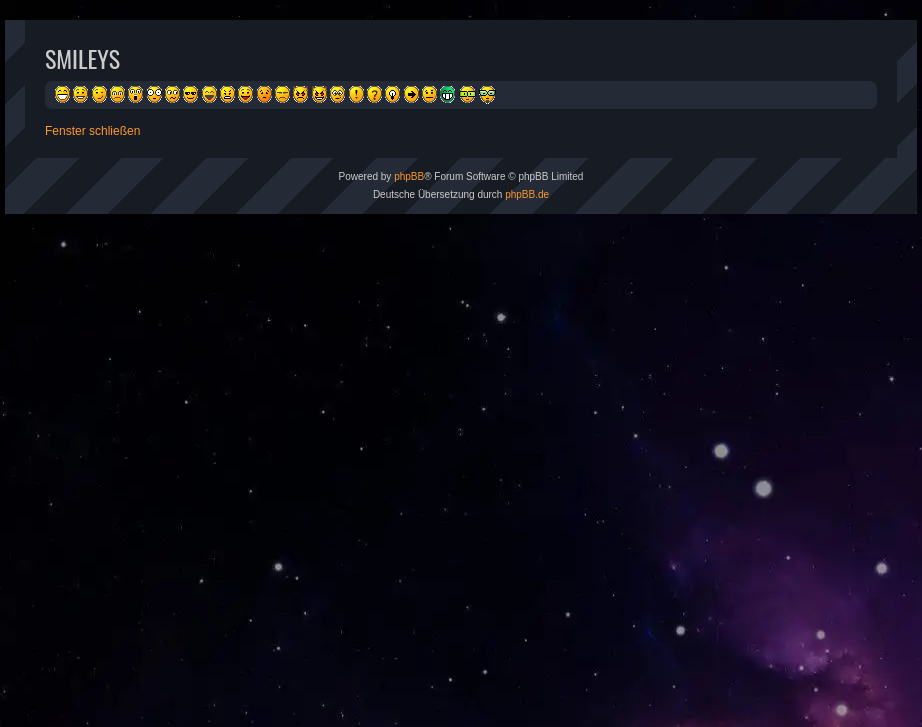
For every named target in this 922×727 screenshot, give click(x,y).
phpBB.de (527, 194)
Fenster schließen (92, 131)
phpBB (409, 176)
